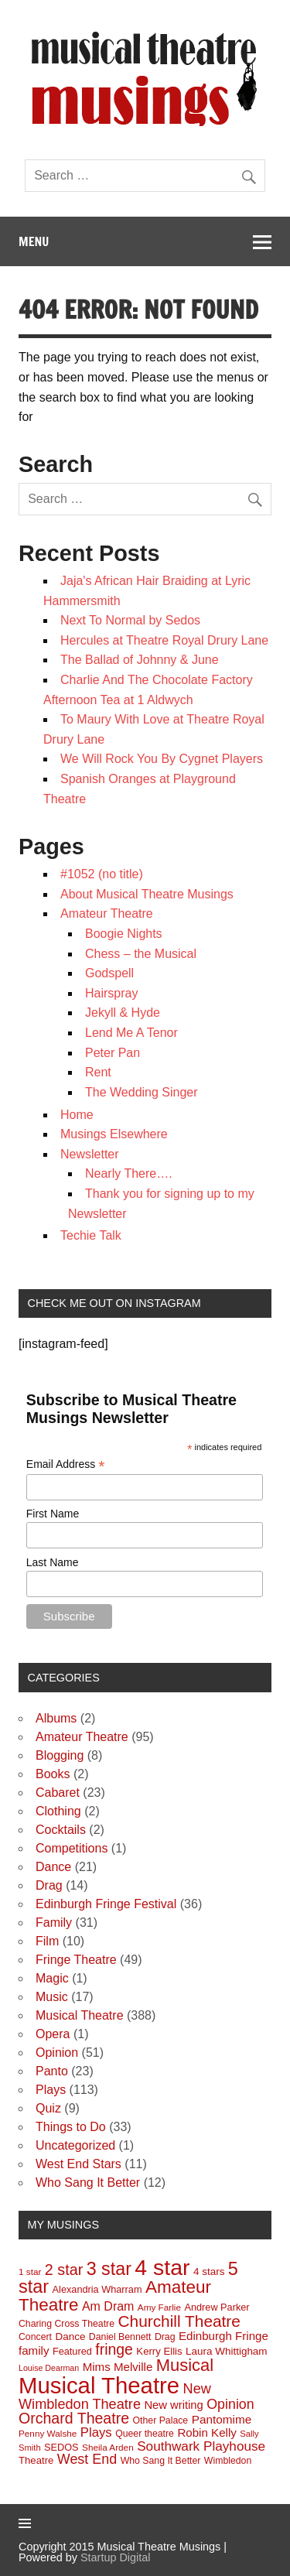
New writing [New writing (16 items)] (173, 2405)
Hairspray (111, 993)
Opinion (57, 2052)
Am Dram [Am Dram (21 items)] (108, 2306)
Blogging (60, 1755)
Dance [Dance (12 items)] (70, 2336)
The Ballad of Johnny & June (139, 659)
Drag (49, 1885)
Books (53, 1774)
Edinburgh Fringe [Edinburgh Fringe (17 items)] (223, 2335)
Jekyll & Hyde (122, 1012)
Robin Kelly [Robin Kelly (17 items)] (206, 2432)
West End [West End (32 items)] (87, 2459)
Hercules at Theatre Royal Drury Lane (164, 640)
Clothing (58, 1811)
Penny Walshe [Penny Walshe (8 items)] (48, 2433)
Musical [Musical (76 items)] (184, 2365)
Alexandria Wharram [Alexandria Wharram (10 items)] (97, 2289)
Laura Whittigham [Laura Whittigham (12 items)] (227, 2351)
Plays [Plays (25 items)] (96, 2432)
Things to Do (71, 2126)
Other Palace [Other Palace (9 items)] (161, 2420)
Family (54, 1922)
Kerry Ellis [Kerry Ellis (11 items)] (159, 2351)
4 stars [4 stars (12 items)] (208, 2271)
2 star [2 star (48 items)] (64, 2269)
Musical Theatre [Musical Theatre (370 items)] (99, 2385)
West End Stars (78, 2164)
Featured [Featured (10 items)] (72, 2351)
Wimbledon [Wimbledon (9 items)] (227, 2460)
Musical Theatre (80, 2015)
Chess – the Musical (140, 953)
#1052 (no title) (101, 874)
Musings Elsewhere (114, 1134)
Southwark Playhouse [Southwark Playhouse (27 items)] (201, 2446)
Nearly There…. (128, 1173)
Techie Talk (90, 1235)
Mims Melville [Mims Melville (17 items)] (118, 2366)
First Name (52, 1513)
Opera (53, 2034)
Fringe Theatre (76, 1959)
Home (77, 1114)
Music (52, 1996)
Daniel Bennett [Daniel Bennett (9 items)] (120, 2336)
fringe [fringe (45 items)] (114, 2349)
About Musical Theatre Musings (147, 894)
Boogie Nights (123, 933)
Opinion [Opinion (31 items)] (230, 2404)
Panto (52, 2071)
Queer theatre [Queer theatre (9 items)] (144, 2433)
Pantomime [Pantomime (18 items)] (222, 2419)
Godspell (109, 973)
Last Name (52, 1562)
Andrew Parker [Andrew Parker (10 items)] (216, 2307)
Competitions (71, 1848)
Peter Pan (112, 1052)
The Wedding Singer (141, 1092)
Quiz (48, 2108)
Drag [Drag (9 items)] (165, 2336)
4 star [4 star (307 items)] (162, 2267)
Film (47, 1941)
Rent (98, 1072)
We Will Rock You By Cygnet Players (161, 758)
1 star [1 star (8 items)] (30, 2271)
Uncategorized (75, 2145)
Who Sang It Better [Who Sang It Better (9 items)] (161, 2460)
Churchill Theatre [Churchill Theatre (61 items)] (179, 2321)
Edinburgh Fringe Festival (106, 1904)
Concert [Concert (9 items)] (35, 2336)
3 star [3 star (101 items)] (109, 2269)
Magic (52, 1978)
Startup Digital (115, 2557)
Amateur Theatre (106, 913)
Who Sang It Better (88, 2182)
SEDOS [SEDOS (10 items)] (61, 2447)
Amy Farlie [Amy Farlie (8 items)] (159, 2307)
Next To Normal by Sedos (130, 620)
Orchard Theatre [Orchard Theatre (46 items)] (74, 2418)
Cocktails (61, 1829)
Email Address (65, 1464)
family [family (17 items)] (34, 2350)
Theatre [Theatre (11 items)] (36, 2460)
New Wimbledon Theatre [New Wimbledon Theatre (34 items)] (115, 2396)
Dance (53, 1866)
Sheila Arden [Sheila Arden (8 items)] (108, 2447)
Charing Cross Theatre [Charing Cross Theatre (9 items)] (66, 2323)
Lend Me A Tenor (131, 1032)
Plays (51, 2089)
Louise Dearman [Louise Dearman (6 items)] (49, 2367)
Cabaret (58, 1792)
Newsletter (89, 1154)
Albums (56, 1718)
